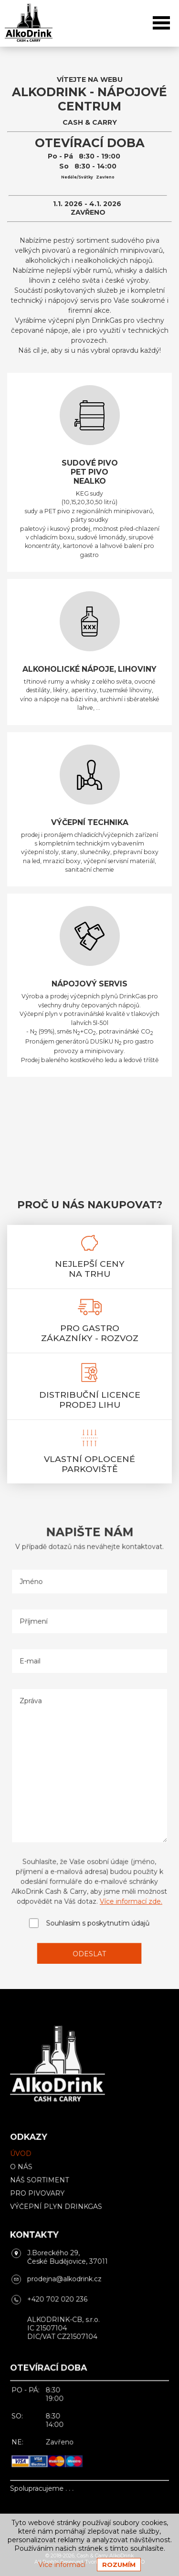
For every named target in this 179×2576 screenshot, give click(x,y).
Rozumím (119, 2564)
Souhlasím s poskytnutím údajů (97, 1911)
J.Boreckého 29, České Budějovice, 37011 (69, 2258)
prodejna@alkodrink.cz (66, 2278)
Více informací (61, 2564)
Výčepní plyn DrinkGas (58, 2211)
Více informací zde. (128, 1890)
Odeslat (89, 1939)
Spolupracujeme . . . (45, 2473)
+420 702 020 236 (59, 2297)
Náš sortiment (43, 2186)
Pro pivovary (41, 2199)
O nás (26, 2174)
